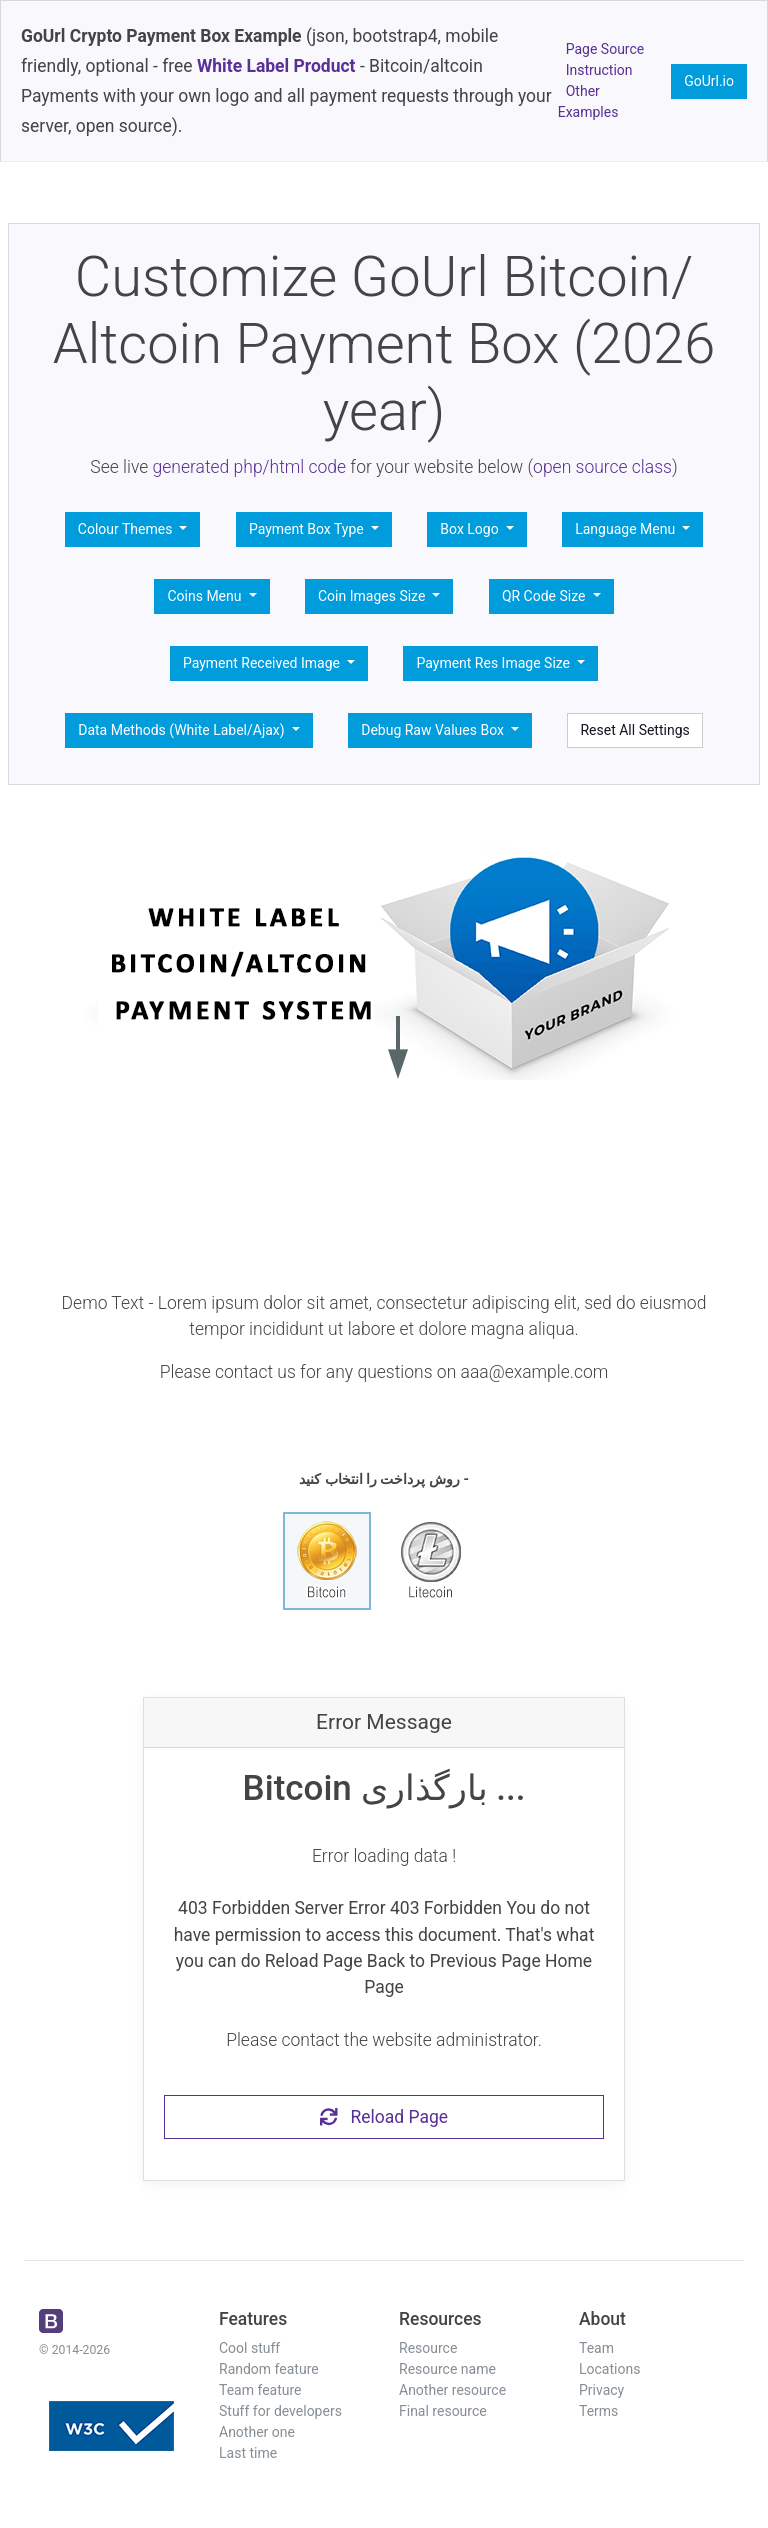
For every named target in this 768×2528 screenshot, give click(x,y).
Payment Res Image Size (494, 663)
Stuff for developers (280, 2411)
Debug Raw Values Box (434, 730)
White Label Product (276, 66)
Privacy (601, 2390)
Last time (248, 2453)
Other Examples (588, 101)
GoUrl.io (709, 81)
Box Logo (471, 529)
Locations (609, 2369)
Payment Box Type (308, 529)
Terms (598, 2411)
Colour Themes (127, 529)
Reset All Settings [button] (634, 730)
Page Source (605, 49)
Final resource (443, 2411)
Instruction (599, 70)
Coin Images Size (373, 596)
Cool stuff (249, 2348)
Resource (428, 2348)
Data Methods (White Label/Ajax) (183, 730)
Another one (257, 2432)
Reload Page (384, 2117)
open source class (602, 467)
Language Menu (626, 529)
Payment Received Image (263, 663)
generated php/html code (250, 467)
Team (596, 2348)
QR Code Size (545, 596)
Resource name (447, 2369)
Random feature (269, 2369)
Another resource (452, 2390)
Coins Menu (206, 596)
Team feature (260, 2390)
